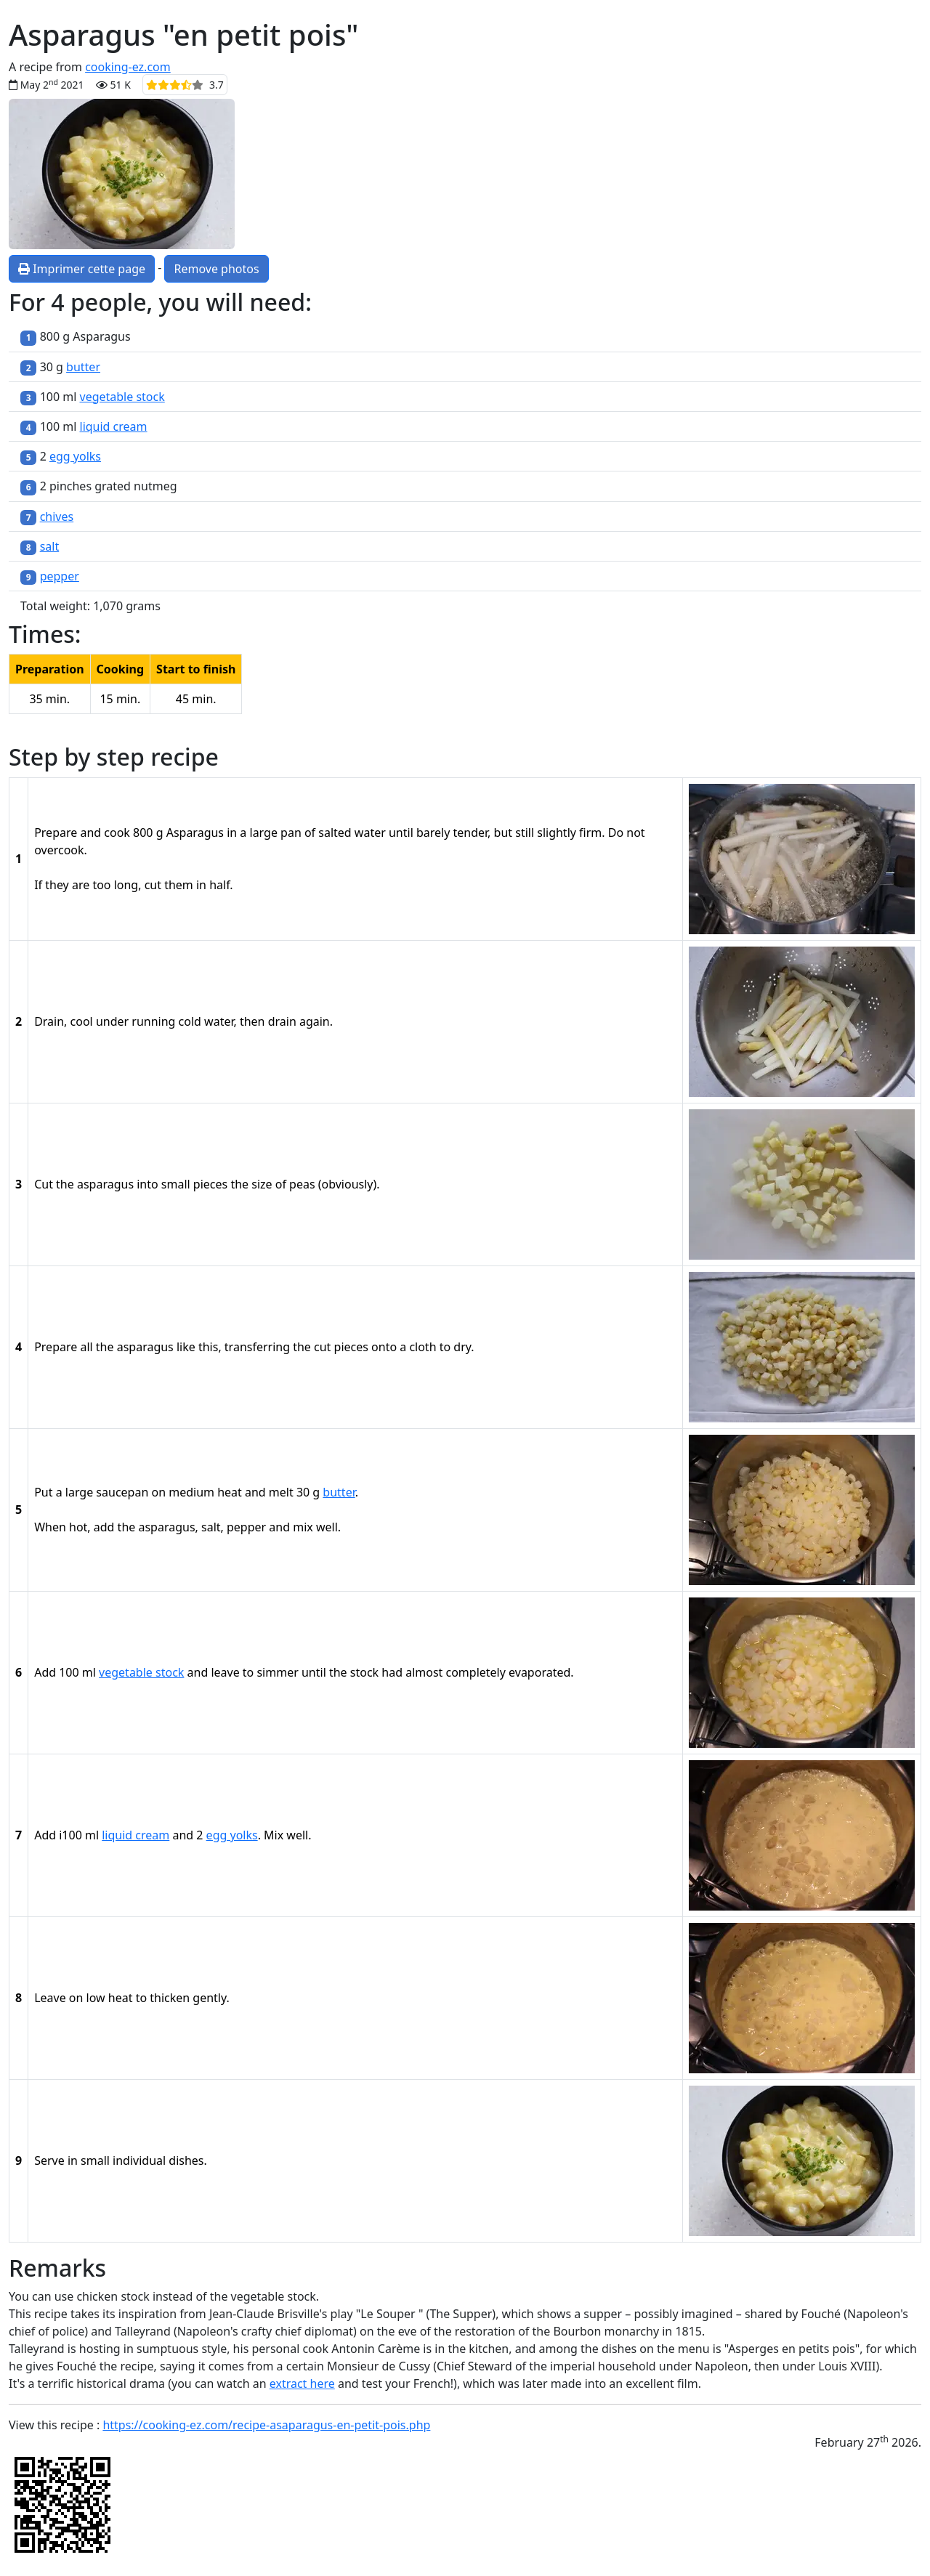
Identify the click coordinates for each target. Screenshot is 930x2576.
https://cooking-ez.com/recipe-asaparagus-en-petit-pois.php (266, 2425)
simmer (277, 1672)
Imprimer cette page (81, 269)
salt (50, 546)
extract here (302, 2383)
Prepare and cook (82, 833)
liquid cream (113, 426)
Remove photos (216, 269)
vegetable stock (122, 397)
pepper (59, 576)
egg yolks (75, 456)
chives (57, 516)
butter (83, 367)
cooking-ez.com (128, 67)
